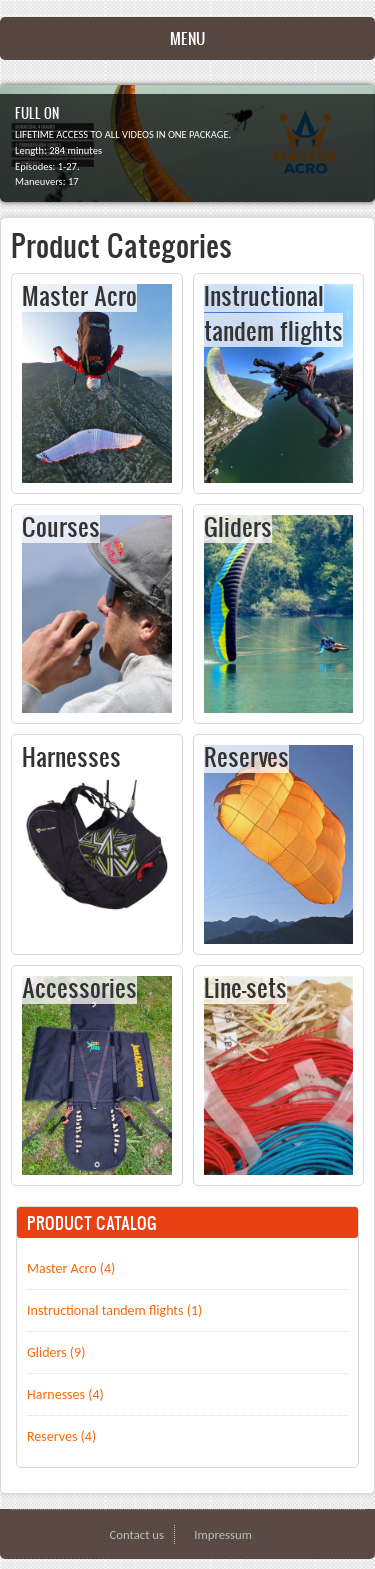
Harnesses (71, 756)
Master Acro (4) (71, 1268)
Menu (187, 38)
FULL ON (37, 113)
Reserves (246, 756)
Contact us (136, 1534)
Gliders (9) (56, 1352)
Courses (61, 526)
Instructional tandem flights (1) (114, 1310)
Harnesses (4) (65, 1394)
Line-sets (245, 987)
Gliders (238, 526)
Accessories (79, 987)
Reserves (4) (61, 1436)
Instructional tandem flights (273, 312)
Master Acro (79, 295)
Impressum (223, 1534)
